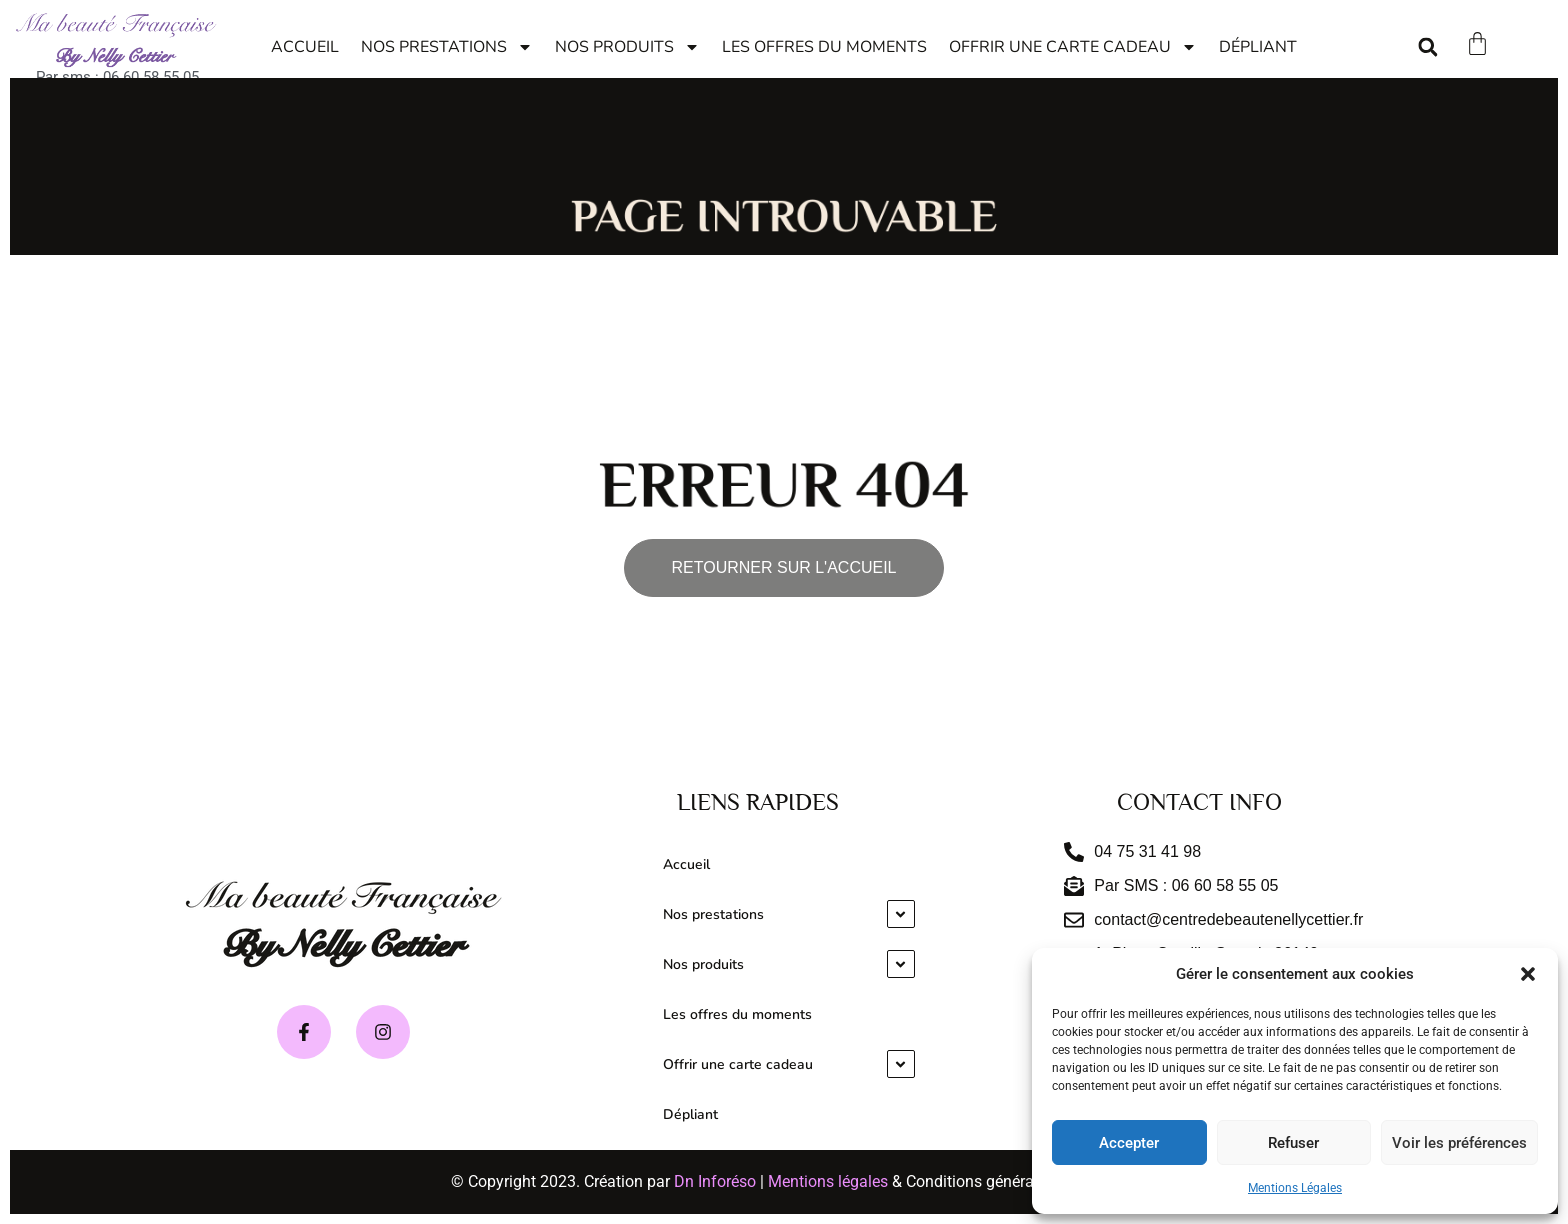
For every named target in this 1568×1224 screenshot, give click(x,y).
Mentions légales (828, 1181)
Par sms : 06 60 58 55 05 (117, 77)
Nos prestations (447, 47)
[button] (1528, 974)
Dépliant (1258, 47)
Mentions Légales (1295, 1188)
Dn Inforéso (715, 1181)
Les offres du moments (824, 47)
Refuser (1293, 1143)
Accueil (305, 47)
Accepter (1129, 1143)
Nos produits (627, 47)
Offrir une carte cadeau (1073, 47)
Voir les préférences (1459, 1143)
